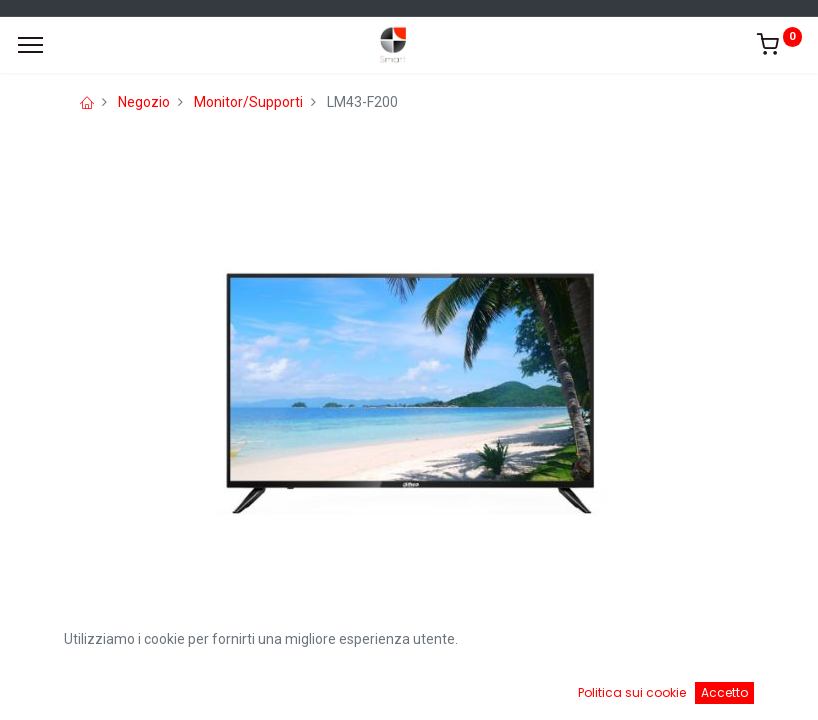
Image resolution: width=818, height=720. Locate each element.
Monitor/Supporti (248, 102)
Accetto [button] (724, 692)
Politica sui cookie (632, 692)
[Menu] (30, 45)
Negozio (144, 102)
